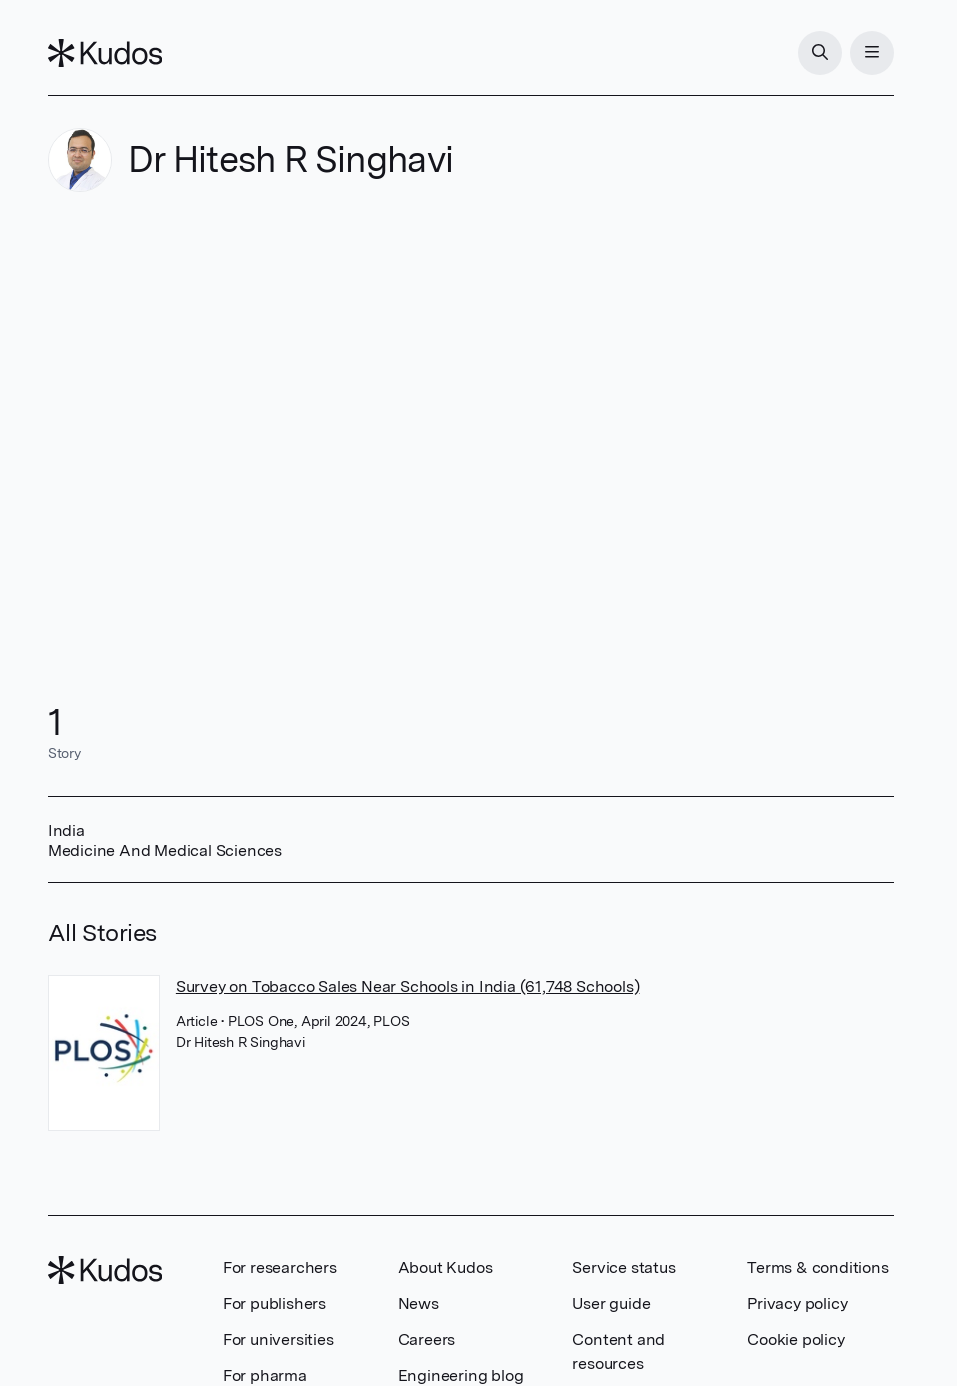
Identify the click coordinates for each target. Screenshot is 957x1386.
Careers (427, 1339)
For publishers (274, 1303)
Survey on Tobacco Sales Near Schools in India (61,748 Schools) (408, 986)
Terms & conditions (817, 1267)
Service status (623, 1267)
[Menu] (872, 53)
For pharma (265, 1375)
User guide (611, 1303)
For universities (278, 1339)
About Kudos (445, 1267)
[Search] (820, 53)
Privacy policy (797, 1303)
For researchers (280, 1267)
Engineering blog (461, 1375)
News (418, 1303)
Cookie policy (795, 1339)
